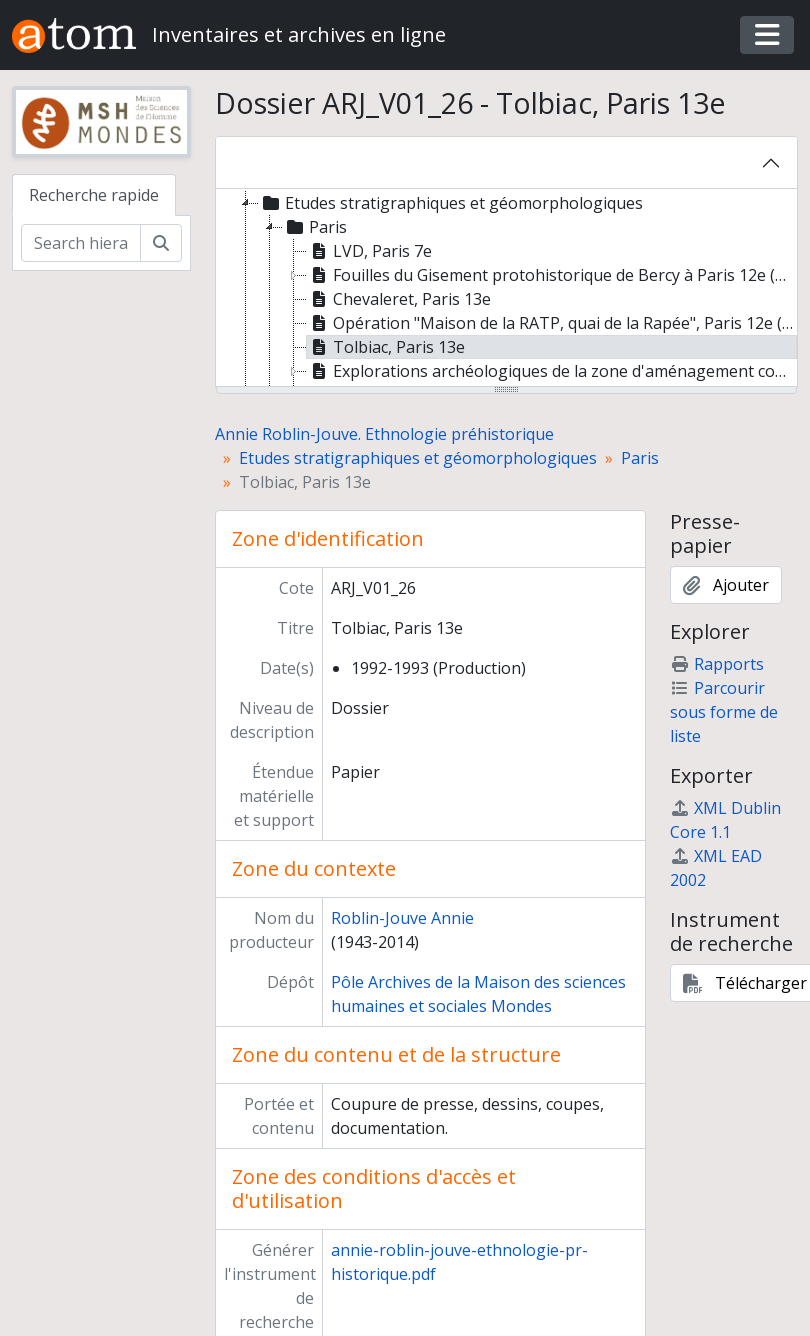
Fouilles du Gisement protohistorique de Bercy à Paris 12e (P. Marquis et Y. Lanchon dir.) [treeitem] (552, 275)
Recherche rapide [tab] (94, 195)
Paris (640, 458)
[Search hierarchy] (81, 243)
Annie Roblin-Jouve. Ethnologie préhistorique (384, 434)
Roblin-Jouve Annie (402, 918)
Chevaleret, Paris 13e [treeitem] (399, 299)
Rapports (717, 664)
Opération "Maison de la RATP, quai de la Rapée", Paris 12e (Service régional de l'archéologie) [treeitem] (552, 323)
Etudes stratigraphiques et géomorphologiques (418, 458)
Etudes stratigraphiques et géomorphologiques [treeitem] (451, 203)
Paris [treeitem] (315, 227)
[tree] (507, 289)
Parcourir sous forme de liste (724, 712)
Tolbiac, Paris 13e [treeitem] (386, 347)
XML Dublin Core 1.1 (725, 820)
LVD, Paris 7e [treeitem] (369, 251)
